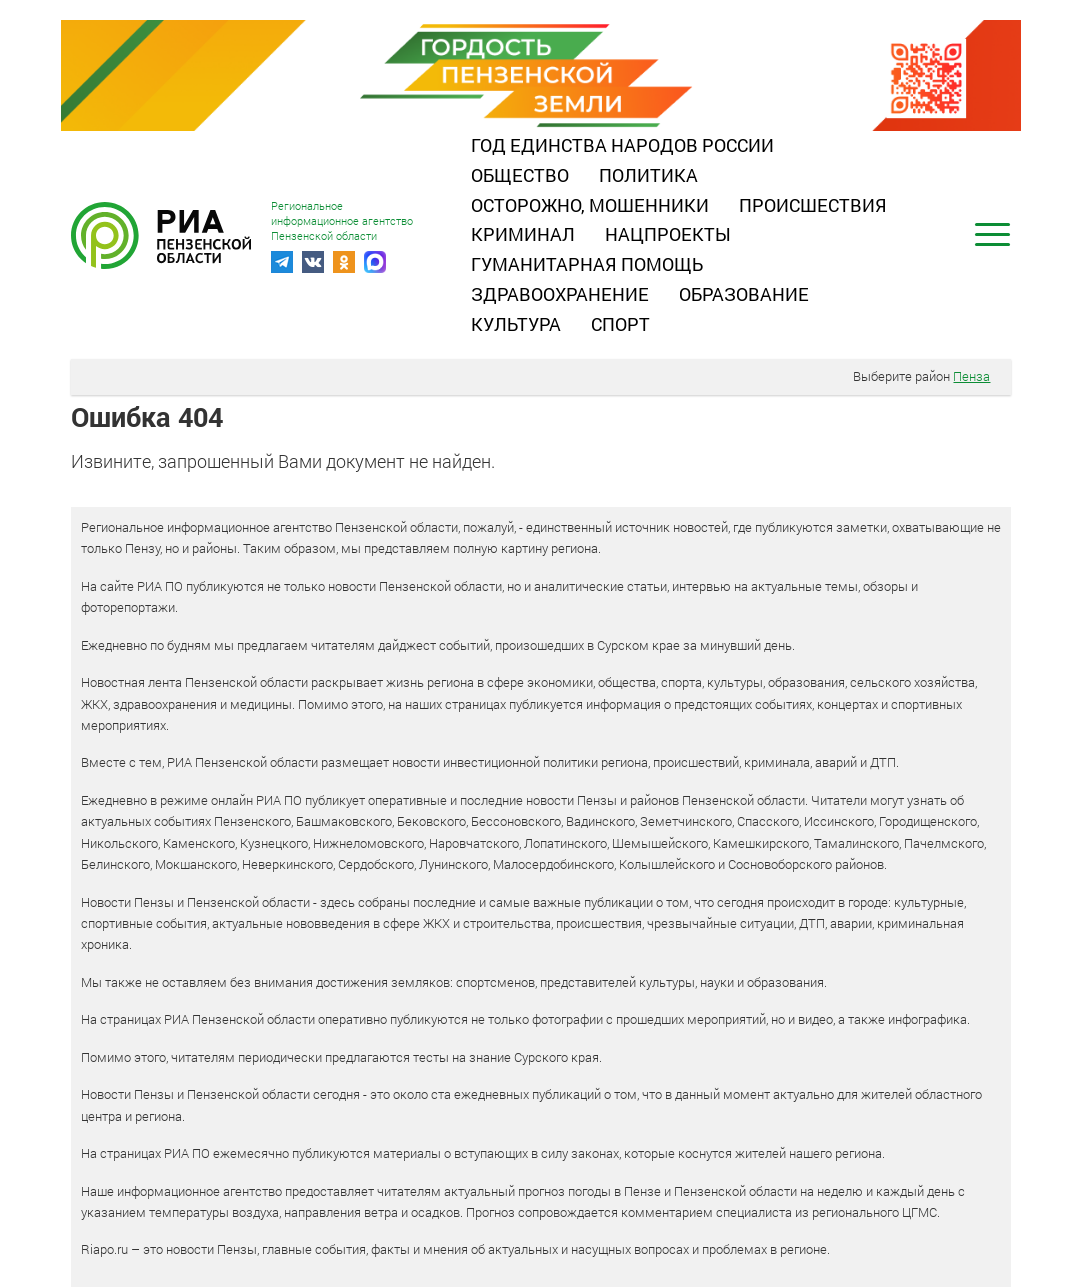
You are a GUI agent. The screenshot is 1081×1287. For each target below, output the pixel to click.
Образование (744, 294)
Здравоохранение (560, 294)
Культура (516, 324)
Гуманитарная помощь (587, 264)
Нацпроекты (668, 234)
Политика (648, 175)
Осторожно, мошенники (590, 205)
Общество (520, 175)
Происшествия (813, 205)
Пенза (971, 376)
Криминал (523, 234)
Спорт (620, 324)
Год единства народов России (622, 145)
